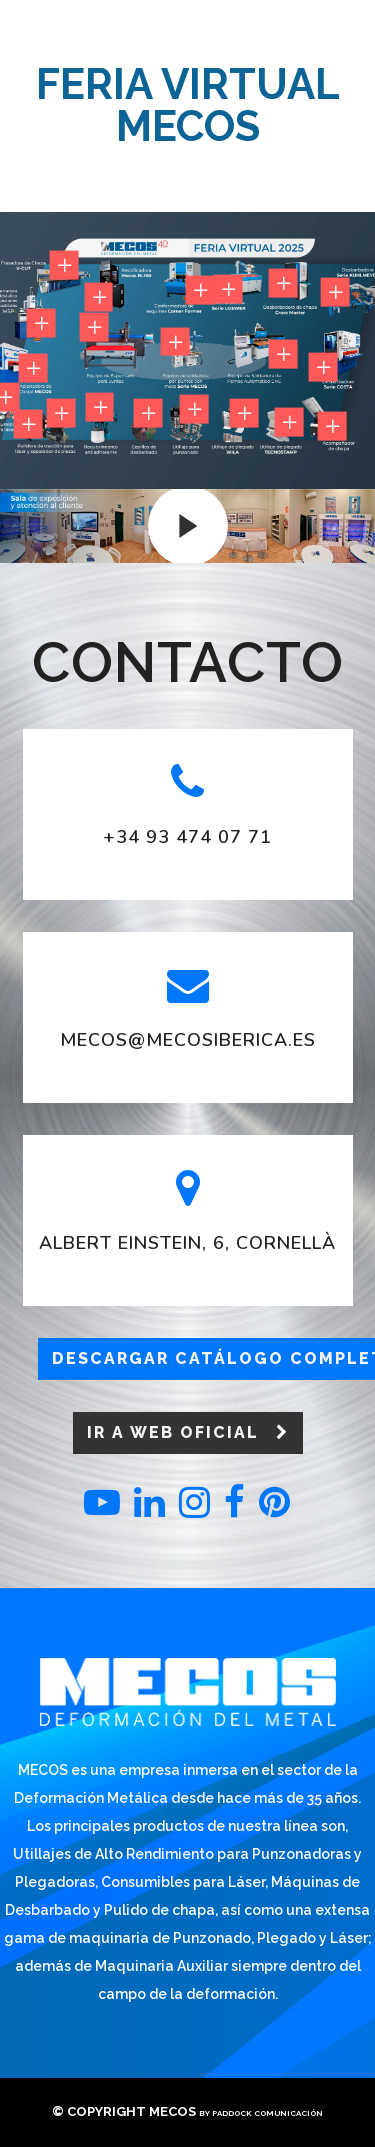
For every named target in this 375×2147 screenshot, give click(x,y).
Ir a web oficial (188, 1432)
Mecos (172, 2111)
